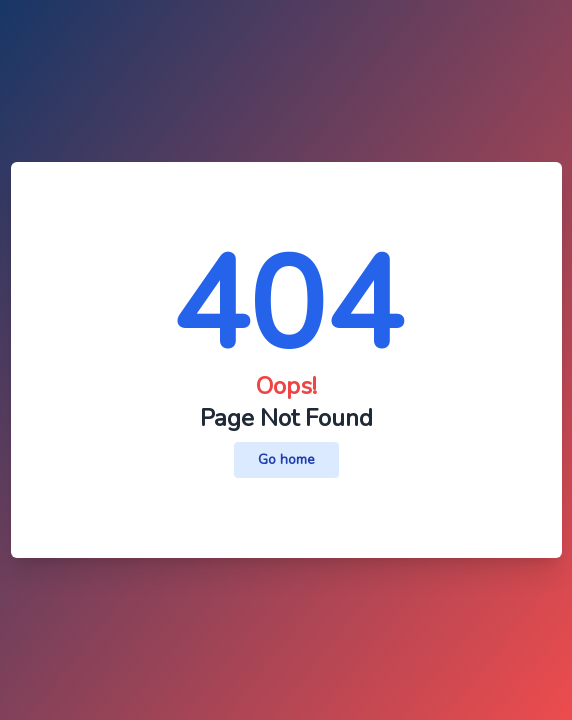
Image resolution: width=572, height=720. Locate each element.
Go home (286, 459)
